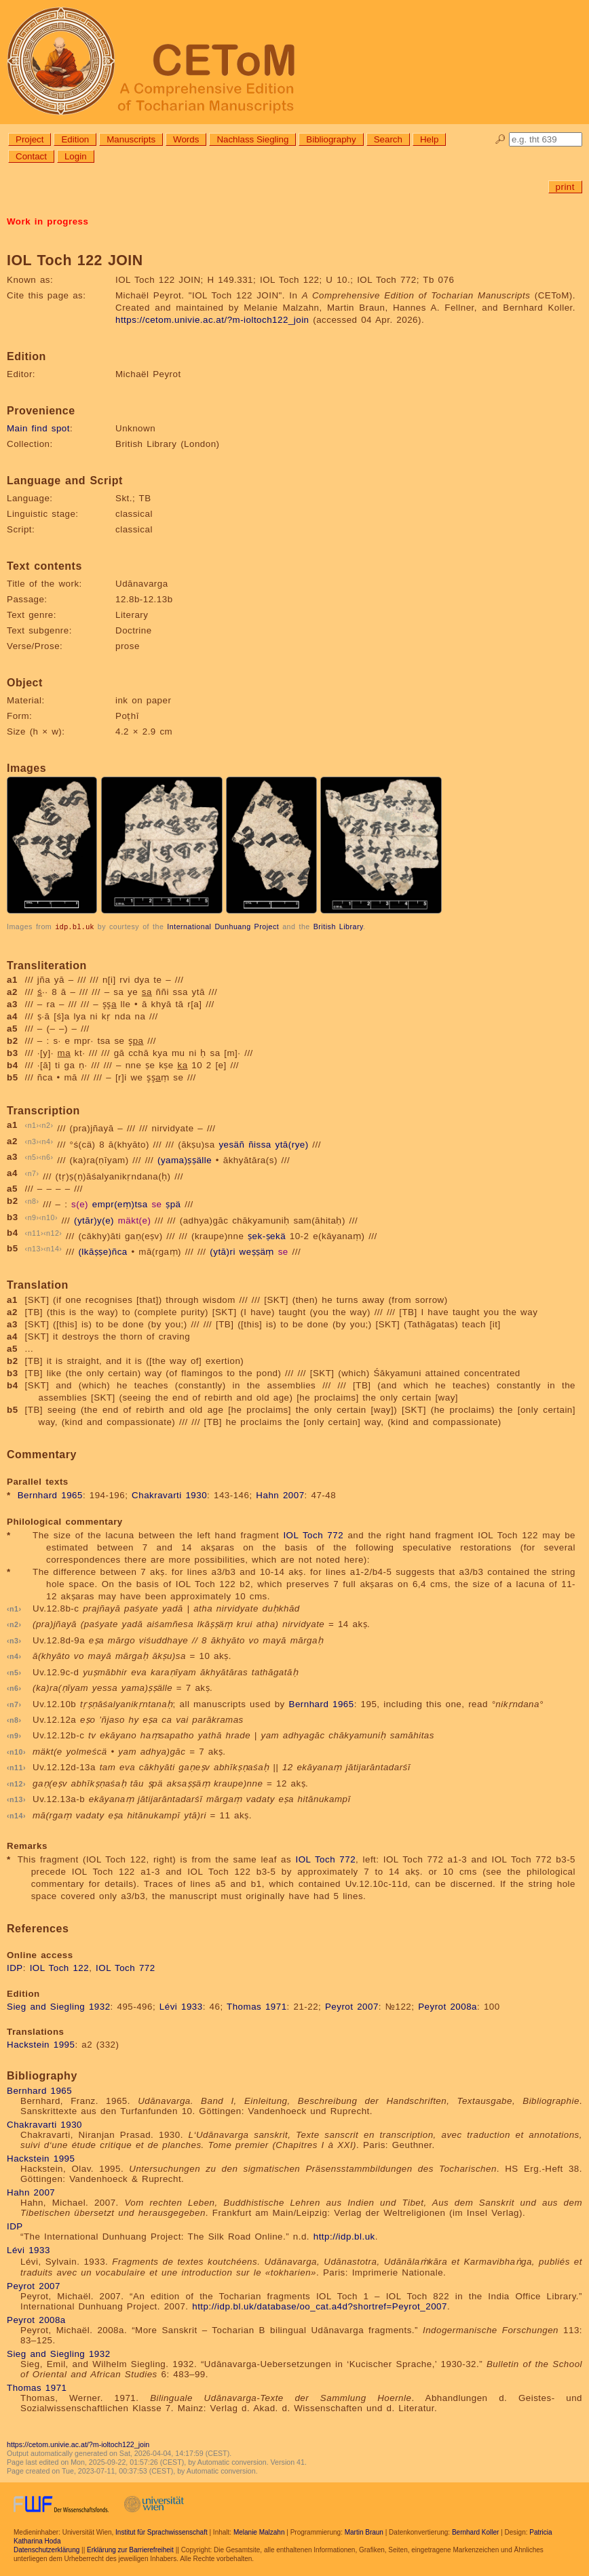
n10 (48, 1217)
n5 (32, 1156)
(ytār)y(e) (94, 1220)
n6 (46, 1156)
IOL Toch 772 (313, 1534)
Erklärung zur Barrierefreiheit (130, 2549)
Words (186, 139)
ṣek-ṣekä (267, 1235)
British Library (338, 926)
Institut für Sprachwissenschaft (161, 2531)
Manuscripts (131, 139)
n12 (52, 1232)
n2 (46, 1124)
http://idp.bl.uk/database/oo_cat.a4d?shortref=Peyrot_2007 (319, 2306)
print (565, 187)
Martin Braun (364, 2531)
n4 (46, 1141)
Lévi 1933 (181, 2006)
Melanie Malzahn (259, 2531)
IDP (15, 1967)
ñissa (259, 1144)
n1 (32, 1124)
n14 (52, 1248)
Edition (75, 139)
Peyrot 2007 (352, 2006)
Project (29, 139)
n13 (34, 1248)
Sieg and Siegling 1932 (59, 2006)
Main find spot (38, 428)
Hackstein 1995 (41, 2044)
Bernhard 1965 (50, 1494)
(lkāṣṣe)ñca (102, 1252)
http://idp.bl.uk (344, 2236)
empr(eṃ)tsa (120, 1204)
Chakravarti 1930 (169, 1494)
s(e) (79, 1204)
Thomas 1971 (257, 2006)
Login (75, 156)
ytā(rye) (291, 1144)
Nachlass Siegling (252, 139)
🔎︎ (500, 139)
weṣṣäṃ (257, 1252)
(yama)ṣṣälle (184, 1160)
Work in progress (47, 221)
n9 (32, 1217)
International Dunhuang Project (223, 926)
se (156, 1204)
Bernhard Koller (475, 2531)
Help (429, 139)
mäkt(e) (134, 1220)
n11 (34, 1232)
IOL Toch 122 (60, 1967)
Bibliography (331, 139)
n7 (32, 1173)
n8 (32, 1200)
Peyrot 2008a (447, 2006)
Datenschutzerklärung (46, 2549)
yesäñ (231, 1144)
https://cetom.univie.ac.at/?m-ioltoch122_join (212, 320)
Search (388, 139)
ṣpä (173, 1204)
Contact (31, 156)
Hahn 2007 (280, 1494)
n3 (32, 1141)
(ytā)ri (222, 1252)
